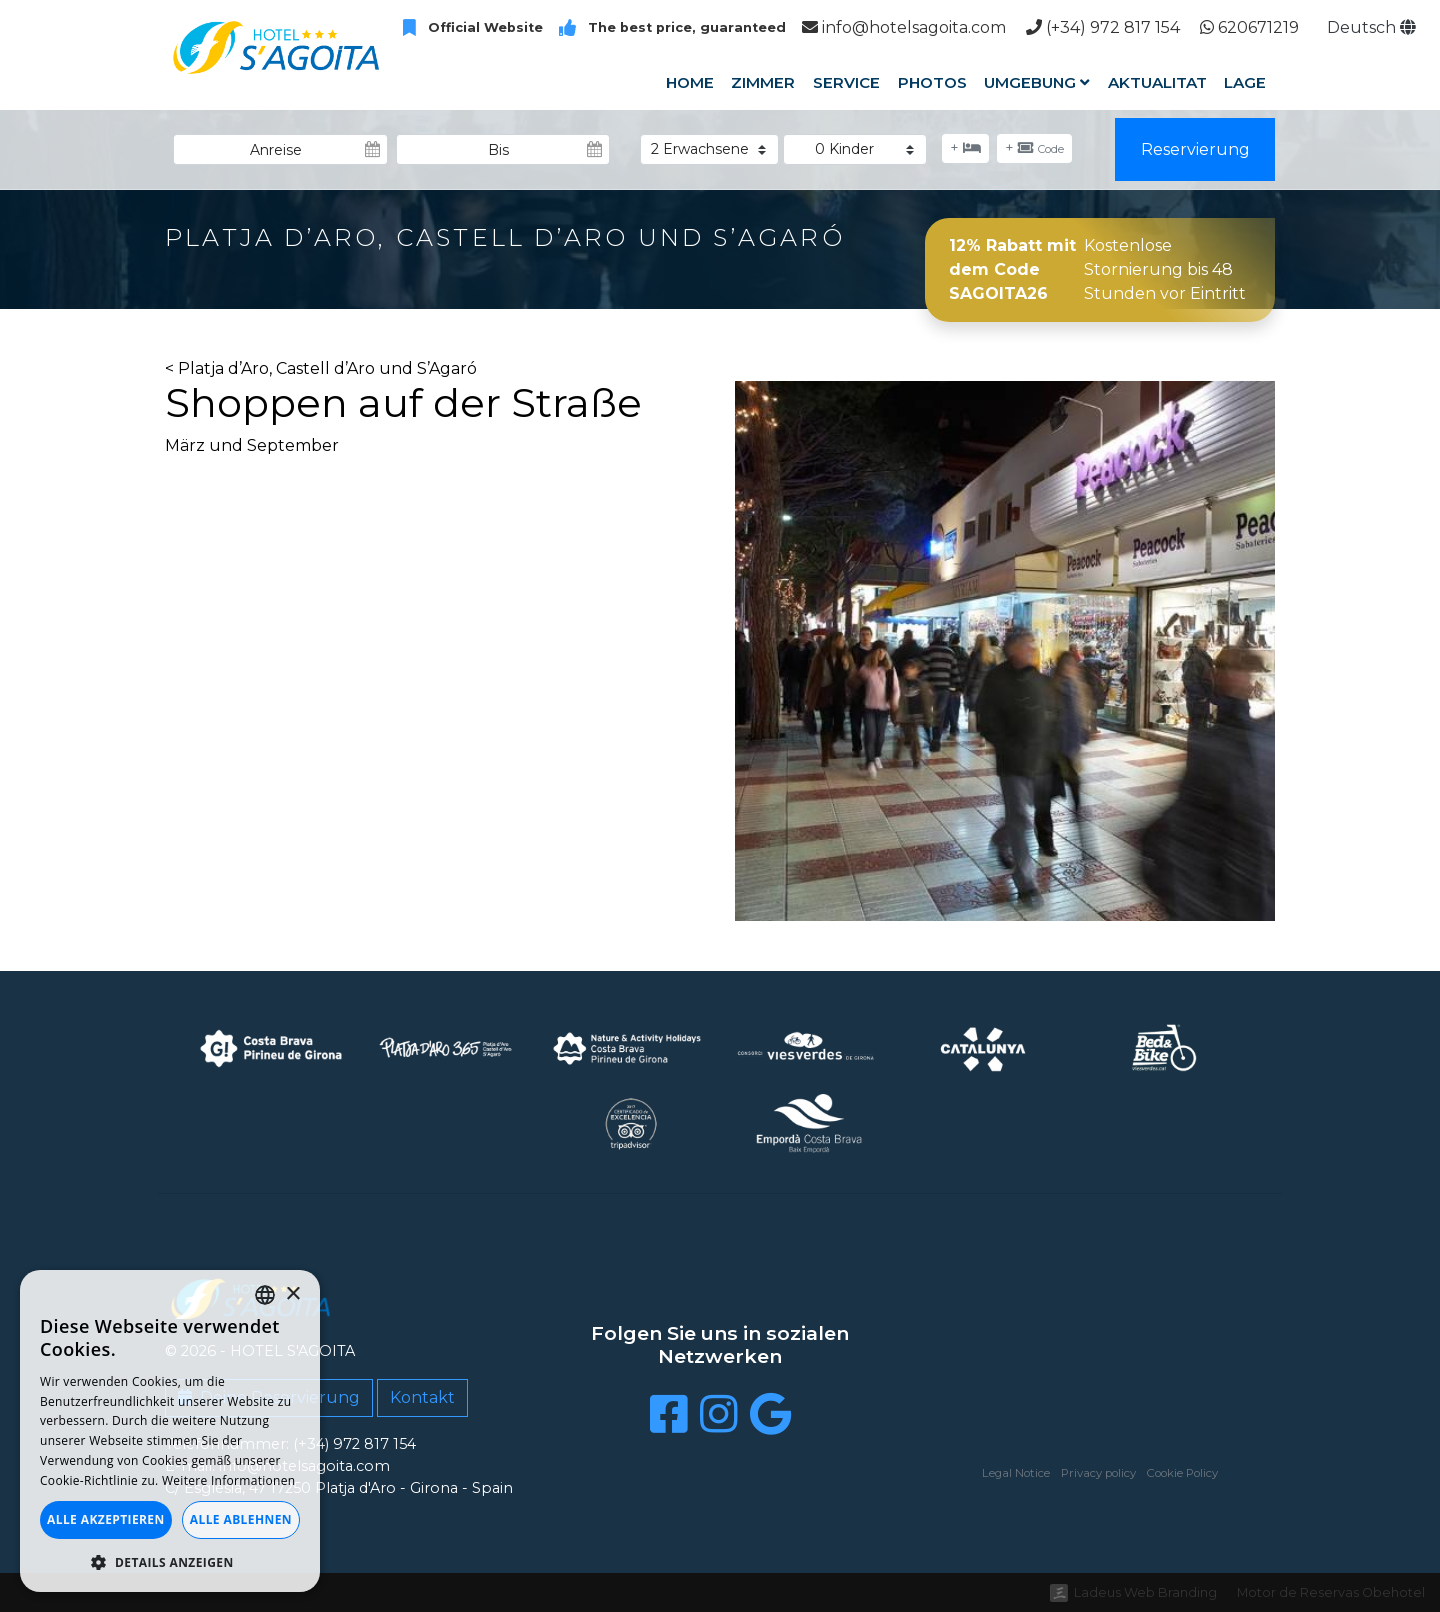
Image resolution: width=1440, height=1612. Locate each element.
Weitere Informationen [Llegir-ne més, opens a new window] (229, 1480)
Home (690, 82)
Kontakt (422, 1397)
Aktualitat (1157, 82)
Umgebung (1037, 82)
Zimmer (763, 82)
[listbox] (265, 1295)
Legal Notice (1016, 1473)
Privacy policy (1098, 1473)
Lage (1245, 82)
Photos (931, 82)
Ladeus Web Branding (1145, 1592)
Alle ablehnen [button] (241, 1519)
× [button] (292, 1294)
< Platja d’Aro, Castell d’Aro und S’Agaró (321, 368)
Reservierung (1195, 149)
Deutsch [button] (1371, 27)
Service (846, 82)
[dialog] (170, 1431)
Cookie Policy (1182, 1473)
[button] (170, 1562)
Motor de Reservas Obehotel (1331, 1592)
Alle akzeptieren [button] (106, 1519)
